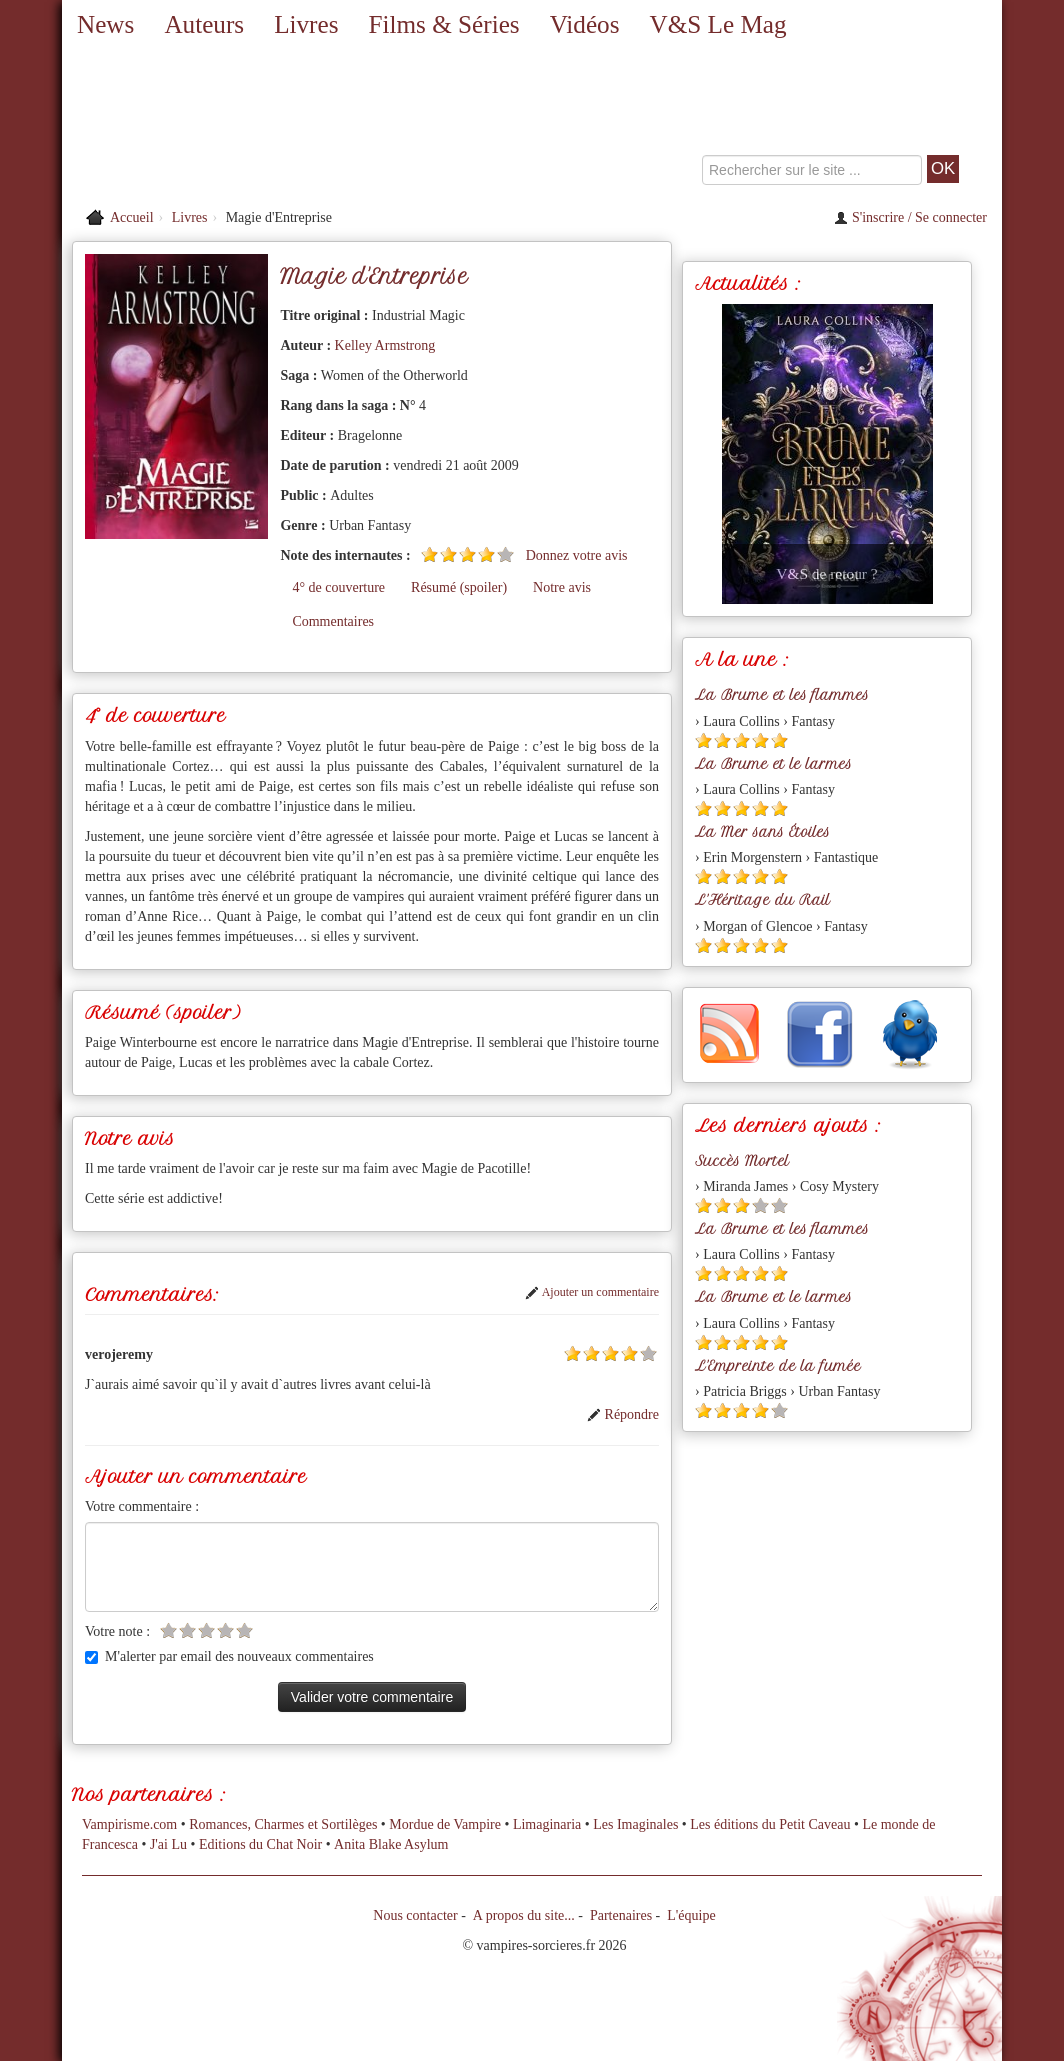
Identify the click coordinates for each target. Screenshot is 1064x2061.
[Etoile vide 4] (225, 1630)
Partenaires (621, 1915)
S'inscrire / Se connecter (910, 217)
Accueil (132, 217)
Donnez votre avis (577, 555)
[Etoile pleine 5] (779, 740)
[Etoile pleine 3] (467, 554)
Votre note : (117, 1631)
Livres (306, 24)
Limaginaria (547, 1824)
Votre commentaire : (142, 1506)
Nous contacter (415, 1915)
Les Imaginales (635, 1824)
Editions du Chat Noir (260, 1844)
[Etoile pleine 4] (486, 554)
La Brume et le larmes (773, 764)
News (105, 24)
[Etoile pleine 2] (448, 554)
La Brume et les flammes (782, 695)
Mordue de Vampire (445, 1824)
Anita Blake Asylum (391, 1844)
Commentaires (333, 621)
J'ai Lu (168, 1844)
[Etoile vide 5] (505, 554)
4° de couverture (338, 587)
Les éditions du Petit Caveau (770, 1824)
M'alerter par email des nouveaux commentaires (229, 1656)
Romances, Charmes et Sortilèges (283, 1824)
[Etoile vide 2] (187, 1630)
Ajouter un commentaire (592, 1292)
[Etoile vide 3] (206, 1630)
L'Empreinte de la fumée (778, 1366)
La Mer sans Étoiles (762, 832)
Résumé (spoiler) (459, 587)
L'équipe (691, 1915)
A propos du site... (524, 1915)
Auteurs (204, 24)
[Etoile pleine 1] (429, 554)
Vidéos (585, 24)
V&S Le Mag (717, 24)
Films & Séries (443, 24)
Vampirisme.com (129, 1824)
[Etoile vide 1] (168, 1630)
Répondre (623, 1414)
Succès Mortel (742, 1161)
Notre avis (562, 587)
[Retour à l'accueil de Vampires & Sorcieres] (212, 125)
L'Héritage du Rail (762, 900)
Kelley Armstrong (385, 345)
